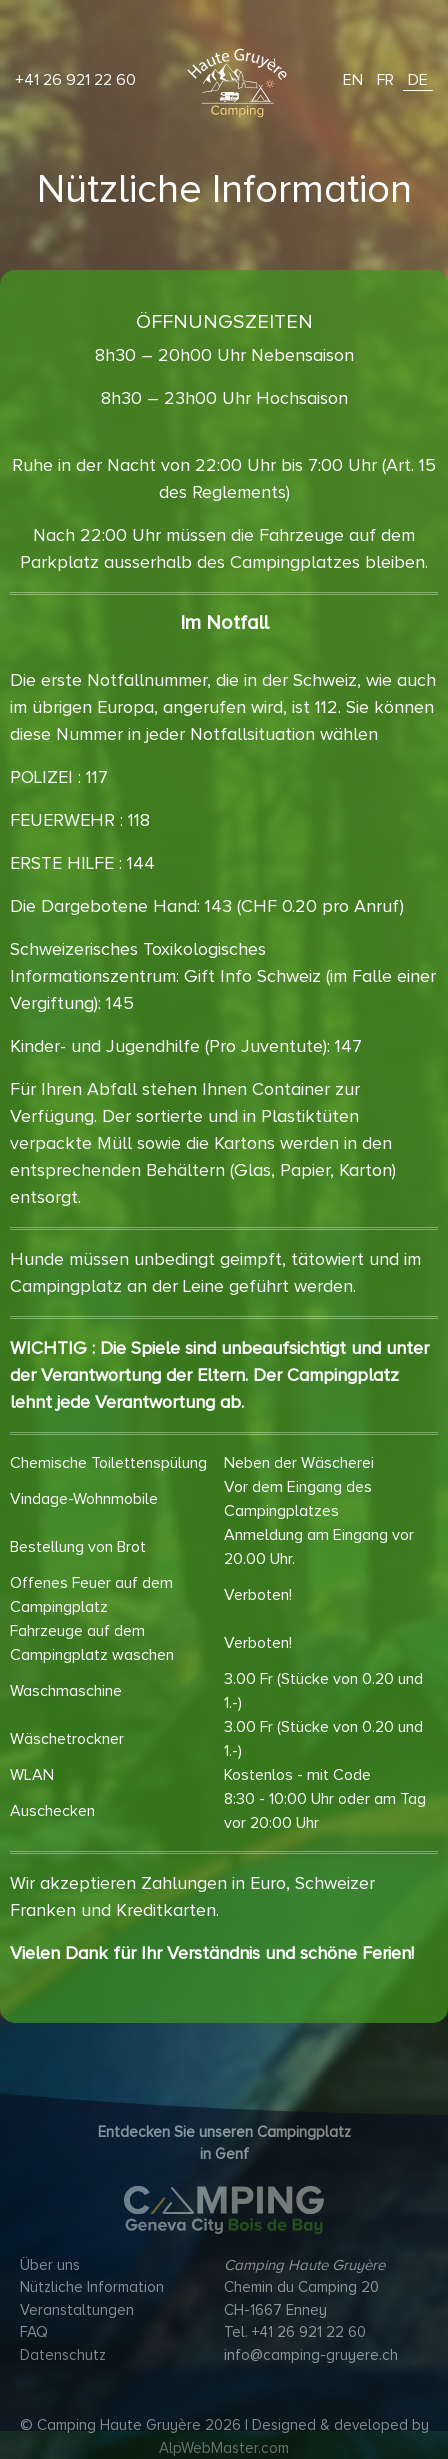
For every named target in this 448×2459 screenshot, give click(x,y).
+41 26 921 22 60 (75, 80)
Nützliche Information (92, 2287)
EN (353, 80)
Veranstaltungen (77, 2310)
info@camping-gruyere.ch (311, 2355)
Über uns (50, 2265)
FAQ (34, 2332)
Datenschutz (63, 2355)
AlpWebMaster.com (224, 2448)
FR (385, 80)
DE (418, 80)
